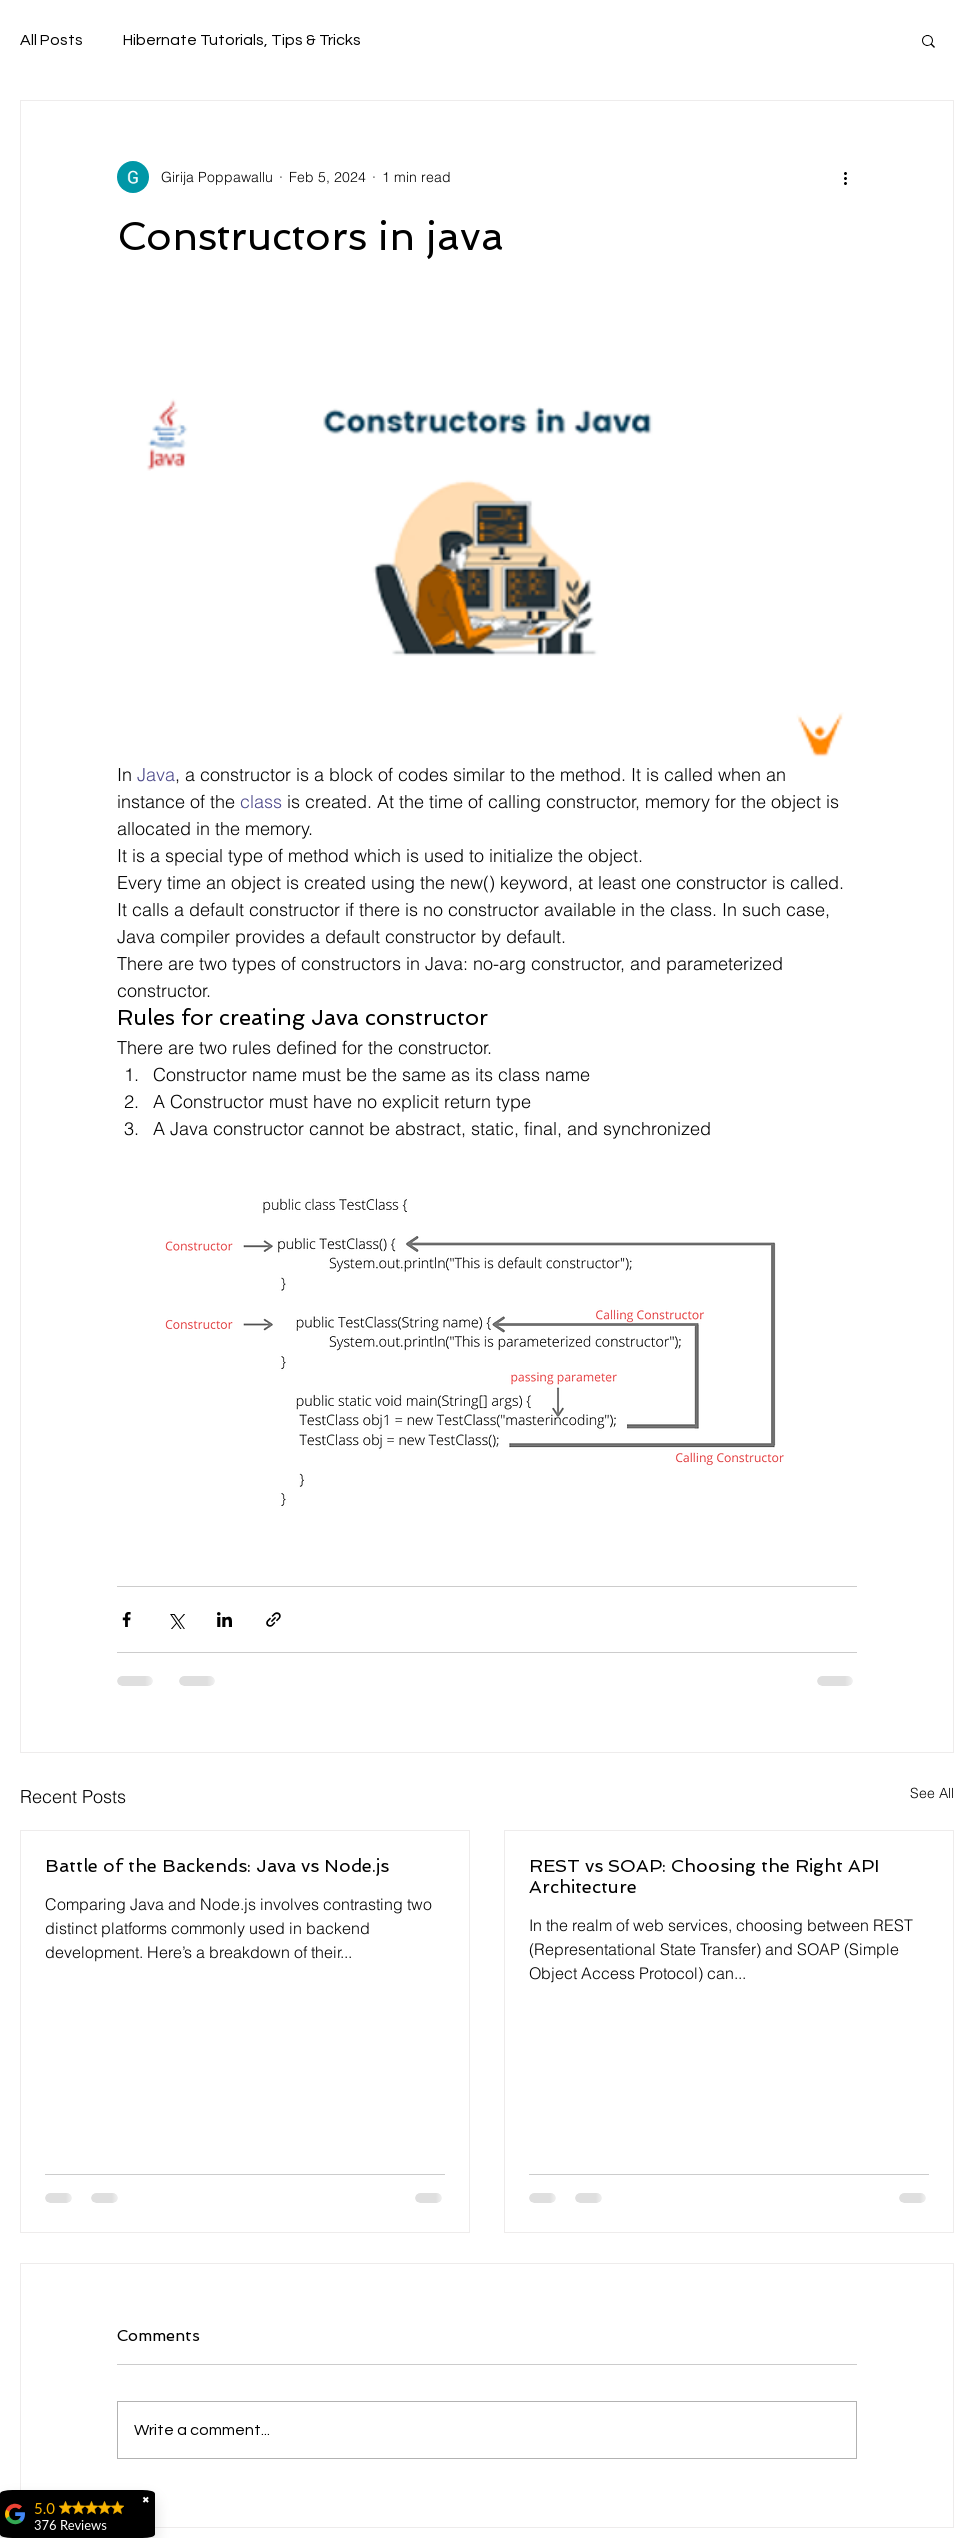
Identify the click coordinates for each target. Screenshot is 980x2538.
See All (932, 1793)
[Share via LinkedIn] (224, 1619)
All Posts (51, 40)
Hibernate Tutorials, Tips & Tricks (242, 40)
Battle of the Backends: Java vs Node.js (217, 1865)
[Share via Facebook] (126, 1619)
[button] (928, 40)
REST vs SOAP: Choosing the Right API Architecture (704, 1876)
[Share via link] (273, 1619)
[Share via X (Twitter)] (175, 1619)
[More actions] (845, 177)
